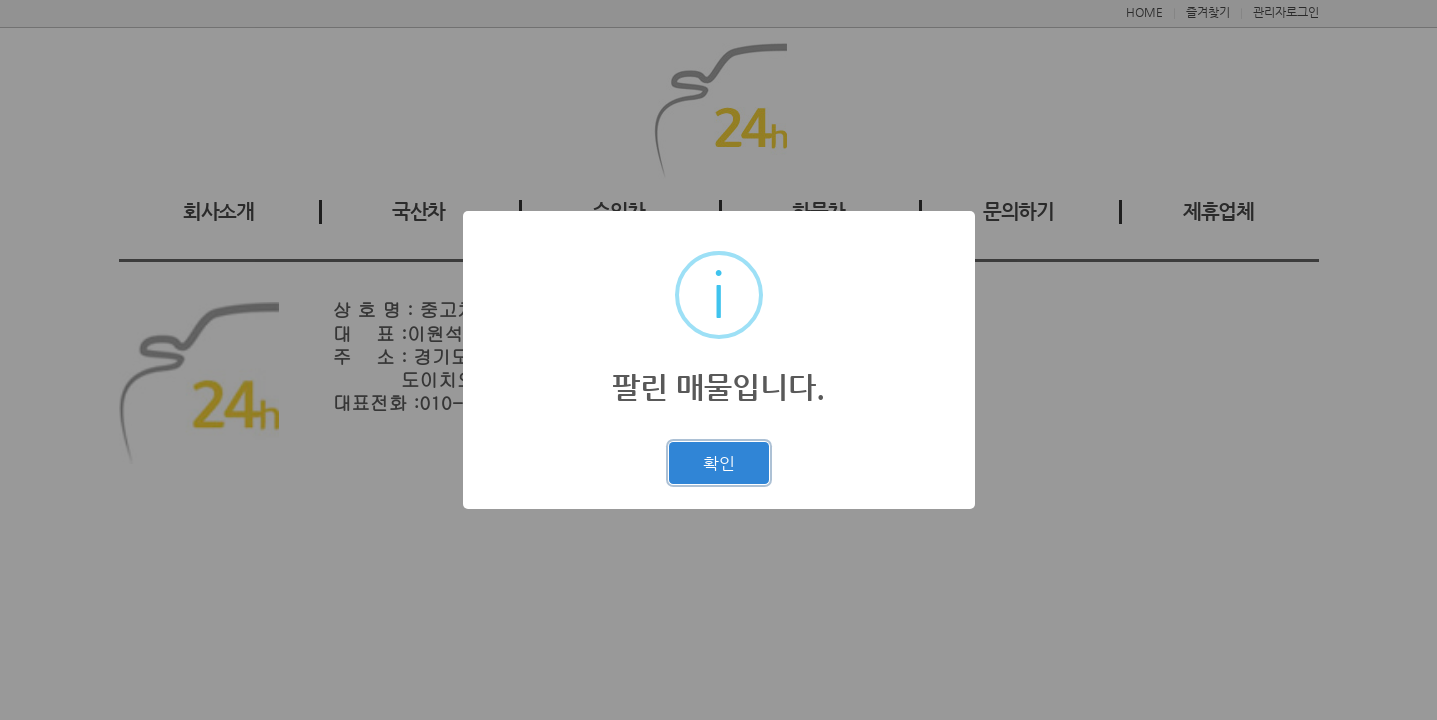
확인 (719, 463)
